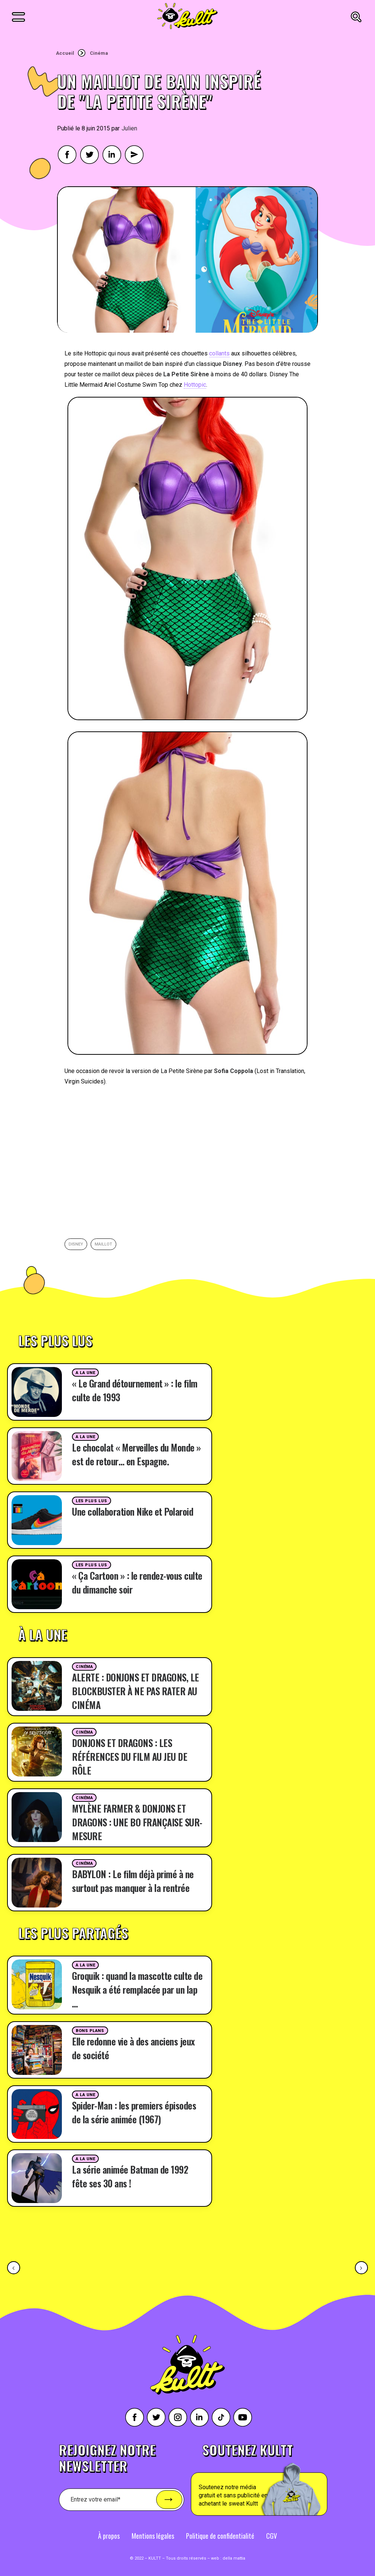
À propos (109, 2536)
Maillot (103, 1244)
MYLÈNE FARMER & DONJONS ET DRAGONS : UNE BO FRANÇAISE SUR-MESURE (137, 1822)
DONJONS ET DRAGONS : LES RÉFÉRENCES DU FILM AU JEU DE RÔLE (129, 1756)
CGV (271, 2536)
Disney (76, 1244)
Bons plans (90, 2030)
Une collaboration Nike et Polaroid (132, 1511)
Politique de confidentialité (220, 2536)
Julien (129, 128)
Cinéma (99, 53)
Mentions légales (153, 2536)
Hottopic (195, 384)
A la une (85, 1372)
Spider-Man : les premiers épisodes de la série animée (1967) (134, 2112)
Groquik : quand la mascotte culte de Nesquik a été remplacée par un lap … (137, 1989)
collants (219, 353)
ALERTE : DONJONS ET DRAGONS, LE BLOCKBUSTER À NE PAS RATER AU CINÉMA (135, 1691)
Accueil (65, 53)
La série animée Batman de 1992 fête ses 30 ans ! (130, 2176)
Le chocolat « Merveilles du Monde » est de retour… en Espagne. (136, 1454)
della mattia (234, 2558)
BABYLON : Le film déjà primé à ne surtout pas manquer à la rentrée (133, 1881)
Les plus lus (91, 1501)
